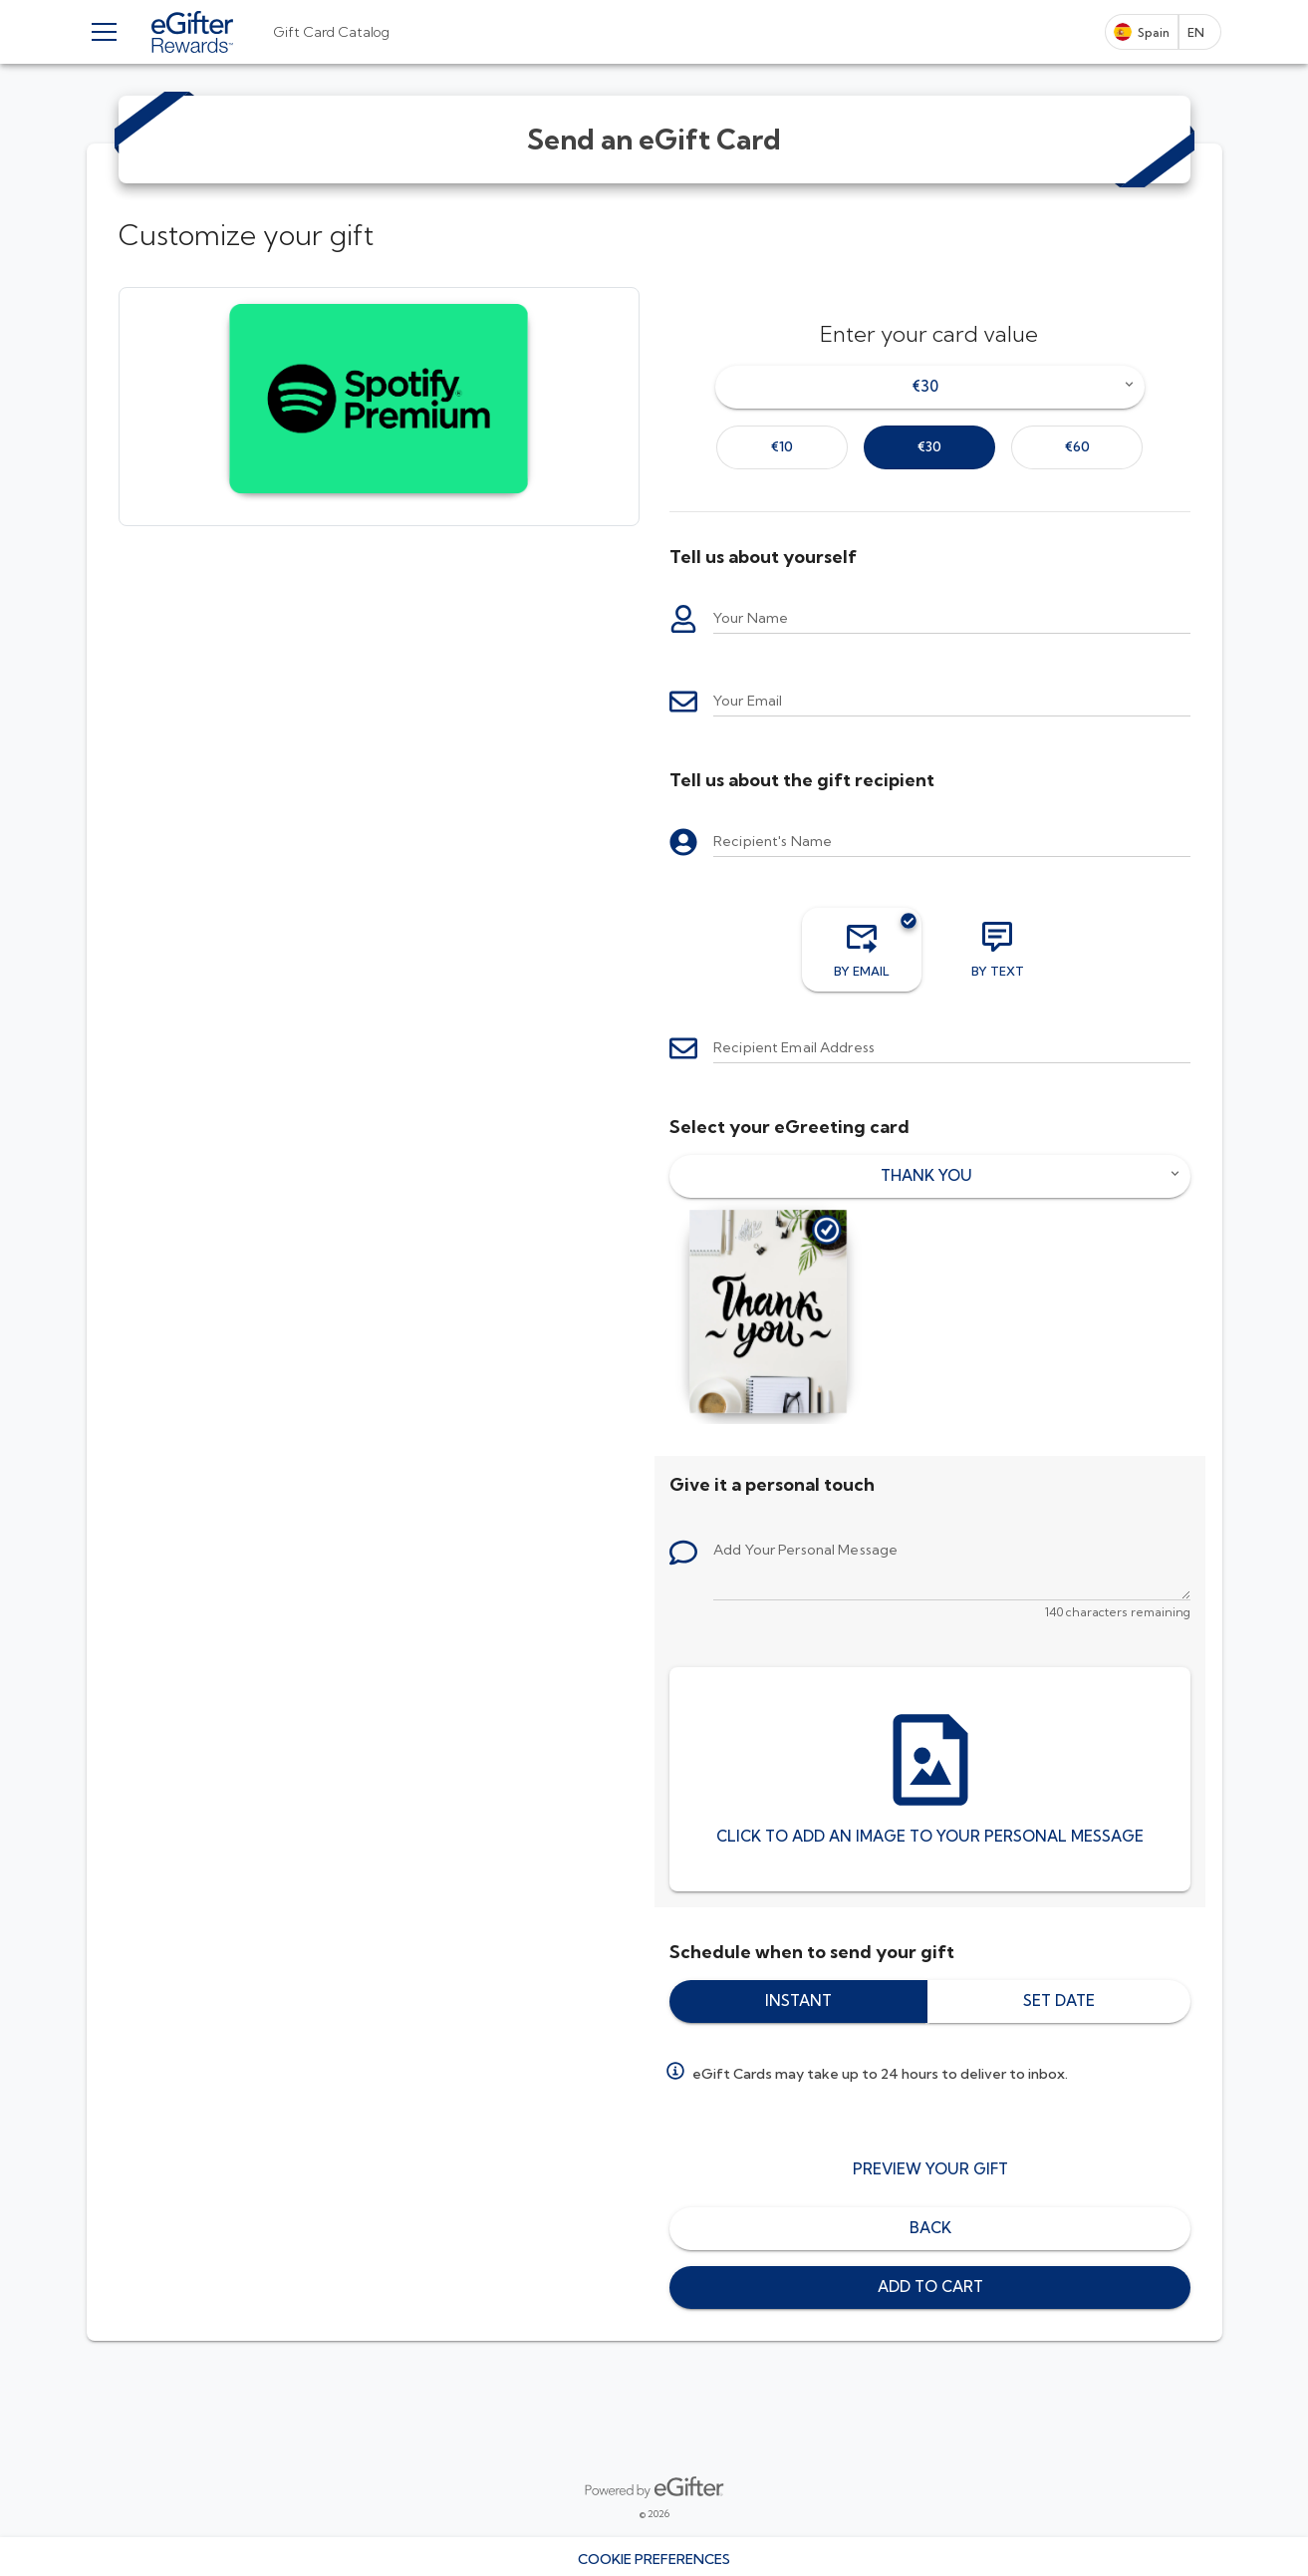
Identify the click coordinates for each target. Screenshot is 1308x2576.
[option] (782, 447)
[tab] (331, 32)
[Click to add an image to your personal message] (930, 1778)
